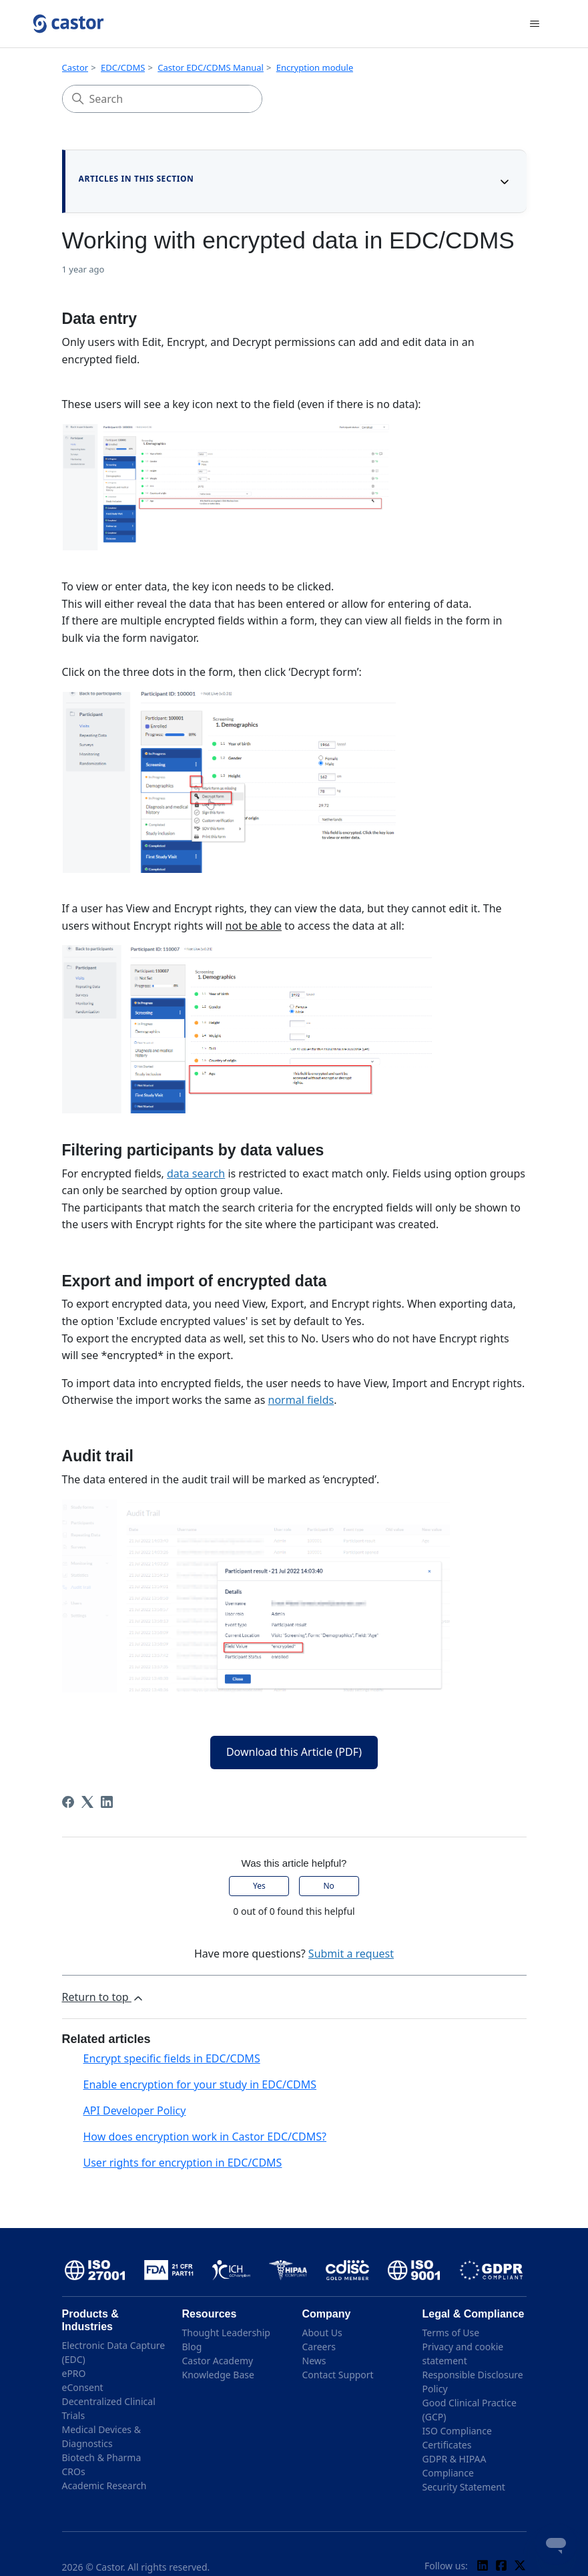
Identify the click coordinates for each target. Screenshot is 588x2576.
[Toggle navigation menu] (535, 24)
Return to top (103, 1997)
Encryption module (315, 67)
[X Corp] (87, 1802)
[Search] (162, 98)
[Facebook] (68, 1802)
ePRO (74, 2373)
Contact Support (338, 2374)
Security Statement (463, 2486)
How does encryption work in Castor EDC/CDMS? (205, 2136)
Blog (192, 2346)
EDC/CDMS (123, 67)
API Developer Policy (134, 2110)
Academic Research (104, 2485)
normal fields (301, 1400)
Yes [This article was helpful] (259, 1885)
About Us (322, 2332)
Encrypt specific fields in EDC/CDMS (171, 2058)
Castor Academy (218, 2360)
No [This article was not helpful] (328, 1885)
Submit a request (351, 1953)
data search (196, 1173)
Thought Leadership (226, 2332)
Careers (319, 2346)
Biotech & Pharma (101, 2457)
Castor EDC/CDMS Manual (211, 67)
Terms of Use (451, 2332)
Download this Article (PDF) (294, 1751)
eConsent (82, 2387)
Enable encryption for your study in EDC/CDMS (200, 2084)
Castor (75, 67)
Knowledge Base (218, 2374)
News (314, 2360)
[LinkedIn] (107, 1802)
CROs (73, 2471)
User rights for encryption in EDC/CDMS (182, 2162)
